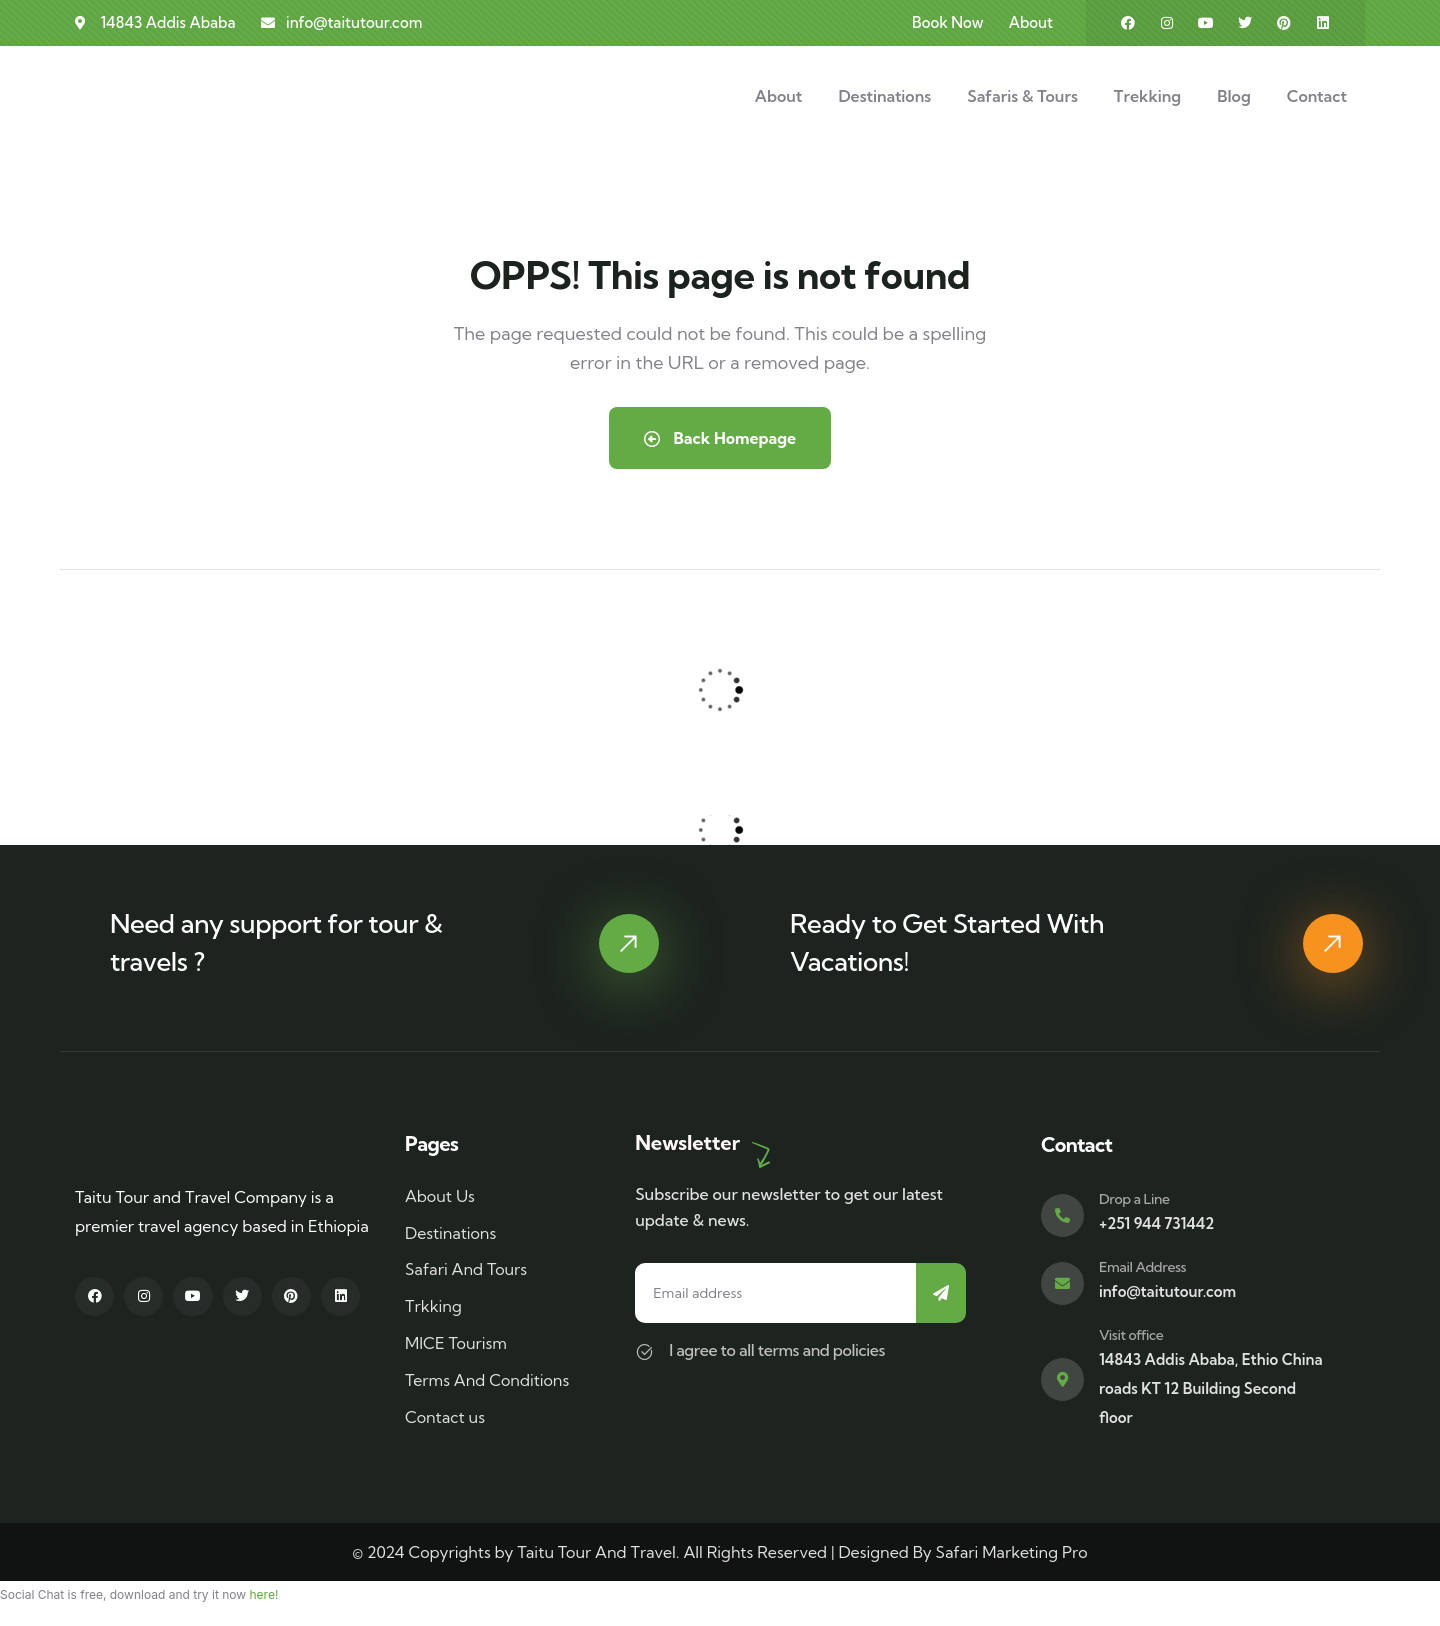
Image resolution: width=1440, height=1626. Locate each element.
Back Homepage (720, 438)
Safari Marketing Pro (1012, 1552)
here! (263, 1594)
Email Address (1142, 1267)
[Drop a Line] (1062, 1215)
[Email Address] (1062, 1283)
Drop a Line (1134, 1199)
